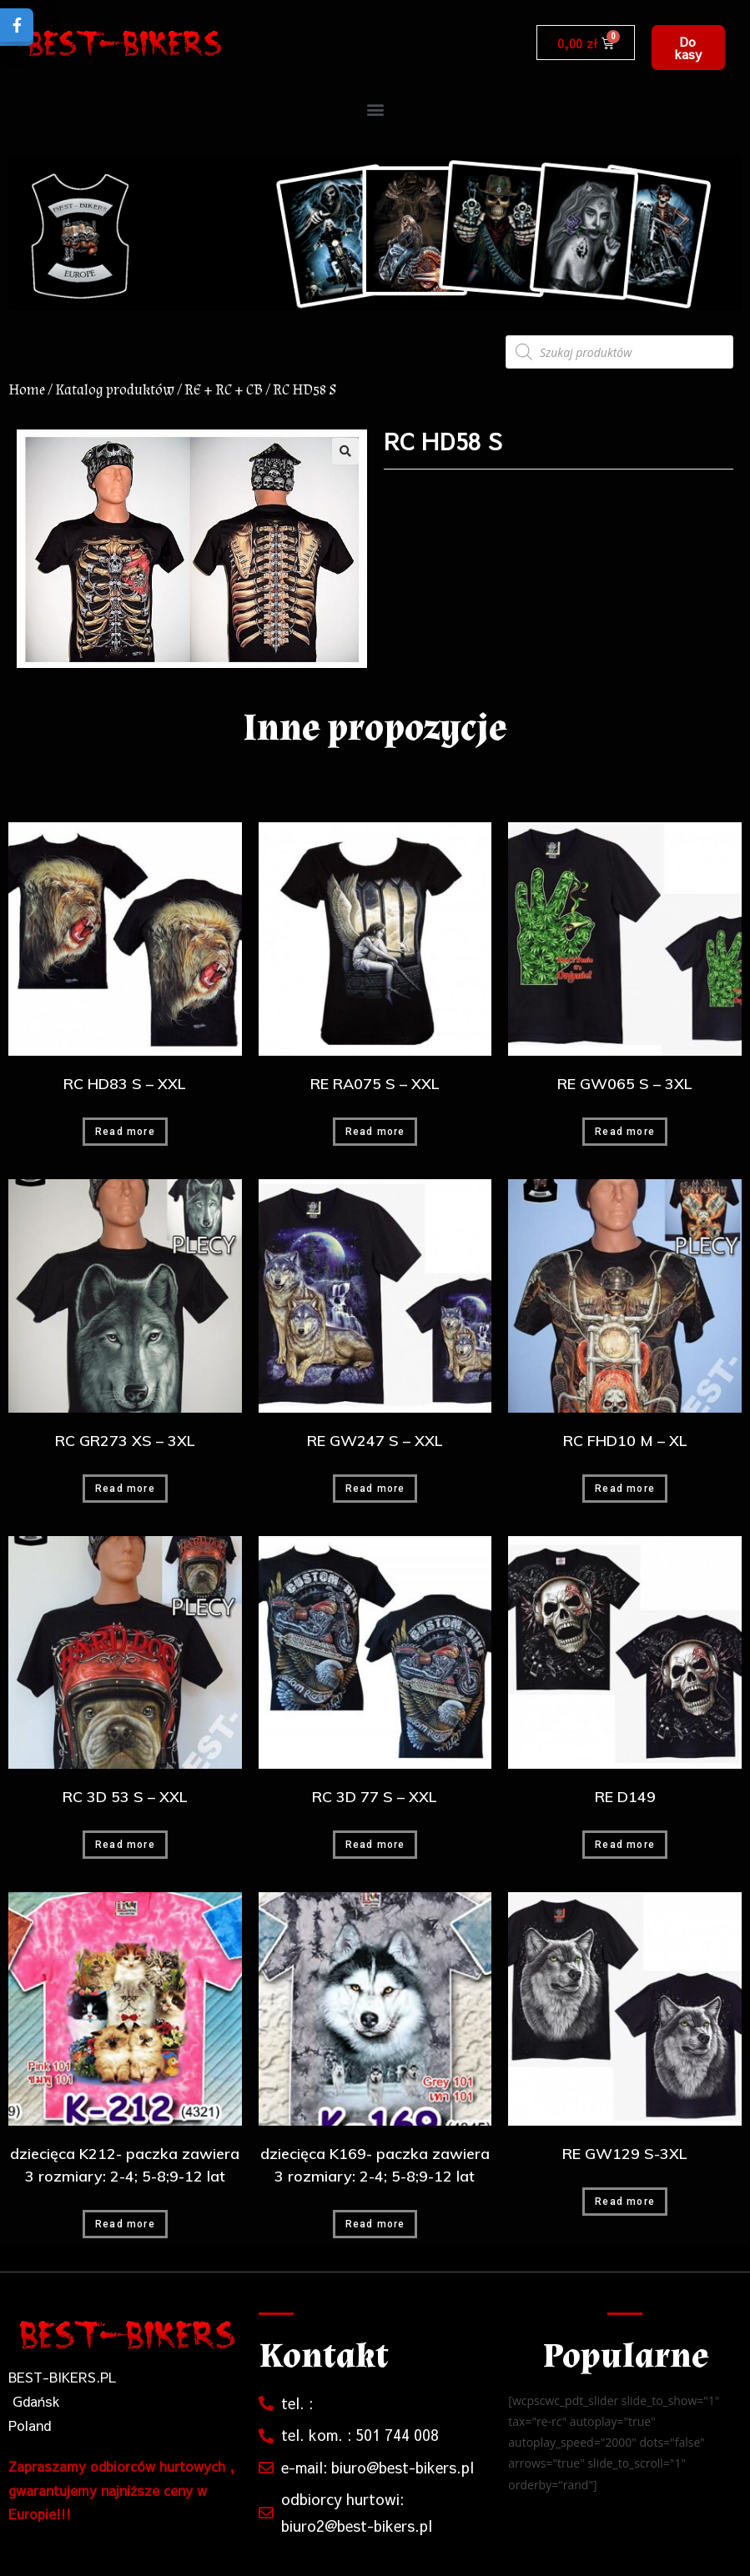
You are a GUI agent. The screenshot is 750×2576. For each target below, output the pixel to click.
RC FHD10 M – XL (625, 1440)
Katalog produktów (114, 389)
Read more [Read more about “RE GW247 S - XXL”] (375, 1488)
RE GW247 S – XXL (375, 1440)
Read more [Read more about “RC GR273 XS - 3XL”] (125, 1488)
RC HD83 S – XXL (124, 1083)
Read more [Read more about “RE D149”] (625, 1844)
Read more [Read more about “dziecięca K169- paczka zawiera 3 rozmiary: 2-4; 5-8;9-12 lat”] (375, 2224)
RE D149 (625, 1796)
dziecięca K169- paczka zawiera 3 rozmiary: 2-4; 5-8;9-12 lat (375, 2165)
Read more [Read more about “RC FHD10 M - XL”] (625, 1488)
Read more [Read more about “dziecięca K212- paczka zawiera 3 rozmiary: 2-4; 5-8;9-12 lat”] (125, 2224)
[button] (688, 47)
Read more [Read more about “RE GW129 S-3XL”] (625, 2201)
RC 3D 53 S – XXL (125, 1796)
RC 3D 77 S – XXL (374, 1796)
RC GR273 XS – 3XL (125, 1440)
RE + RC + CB (223, 389)
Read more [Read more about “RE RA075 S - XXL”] (375, 1131)
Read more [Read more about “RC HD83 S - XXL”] (125, 1131)
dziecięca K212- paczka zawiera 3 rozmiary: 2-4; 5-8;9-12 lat (124, 2165)
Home (26, 389)
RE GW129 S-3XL (624, 2153)
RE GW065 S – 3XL (624, 1083)
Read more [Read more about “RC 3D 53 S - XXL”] (125, 1844)
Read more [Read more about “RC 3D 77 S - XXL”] (375, 1844)
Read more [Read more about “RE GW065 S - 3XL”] (625, 1131)
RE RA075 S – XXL (375, 1083)
